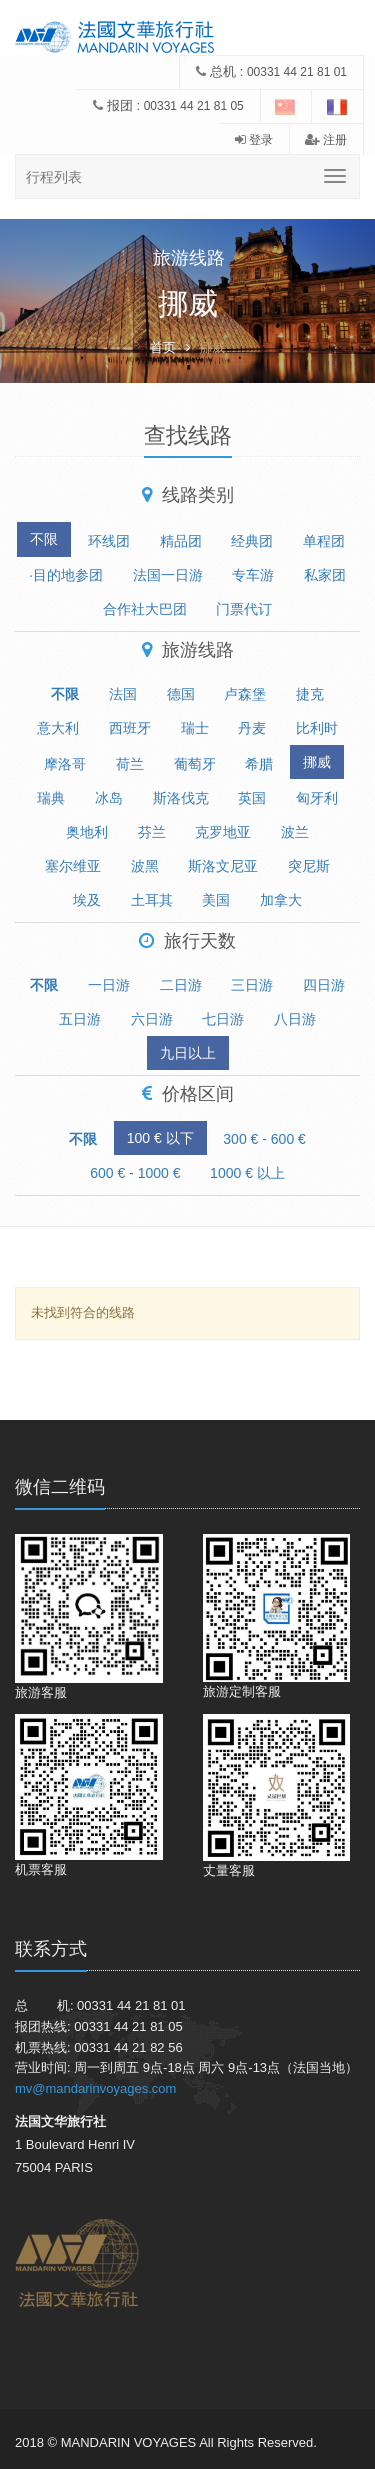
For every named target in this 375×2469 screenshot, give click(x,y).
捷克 (310, 694)
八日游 (295, 1019)
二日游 (181, 985)
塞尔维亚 (73, 866)
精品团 (181, 541)
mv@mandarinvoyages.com (95, 2088)
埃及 (87, 900)
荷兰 (130, 764)
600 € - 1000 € (135, 1173)
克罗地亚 (223, 832)
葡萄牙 (195, 764)
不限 (44, 539)
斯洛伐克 (181, 798)
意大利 (58, 728)
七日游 (223, 1019)
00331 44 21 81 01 (297, 72)
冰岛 (109, 798)
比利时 (317, 728)
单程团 (324, 541)
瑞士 (195, 728)
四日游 (324, 985)
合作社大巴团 (145, 609)
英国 (252, 798)
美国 (216, 900)
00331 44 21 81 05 (194, 106)
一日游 (109, 985)
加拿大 (281, 900)
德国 (181, 694)
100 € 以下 (160, 1138)
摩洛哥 (65, 764)
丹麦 (252, 728)
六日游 (152, 1019)
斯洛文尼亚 (223, 866)
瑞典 (51, 798)
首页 (163, 347)
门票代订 (244, 609)
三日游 (252, 985)
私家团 (325, 575)
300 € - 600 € (264, 1139)
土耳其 (152, 900)
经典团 (252, 541)
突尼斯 (309, 866)
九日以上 (188, 1053)
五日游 (80, 1019)
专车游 (253, 575)
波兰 (295, 832)
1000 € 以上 (247, 1173)
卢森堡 (245, 694)
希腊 (259, 764)
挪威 (317, 762)
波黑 (145, 866)
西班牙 (130, 728)
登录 (254, 140)
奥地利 (87, 832)
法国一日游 (168, 575)
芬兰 (152, 832)
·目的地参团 (66, 575)
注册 (326, 140)
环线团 (109, 541)
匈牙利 (317, 798)
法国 (123, 694)
